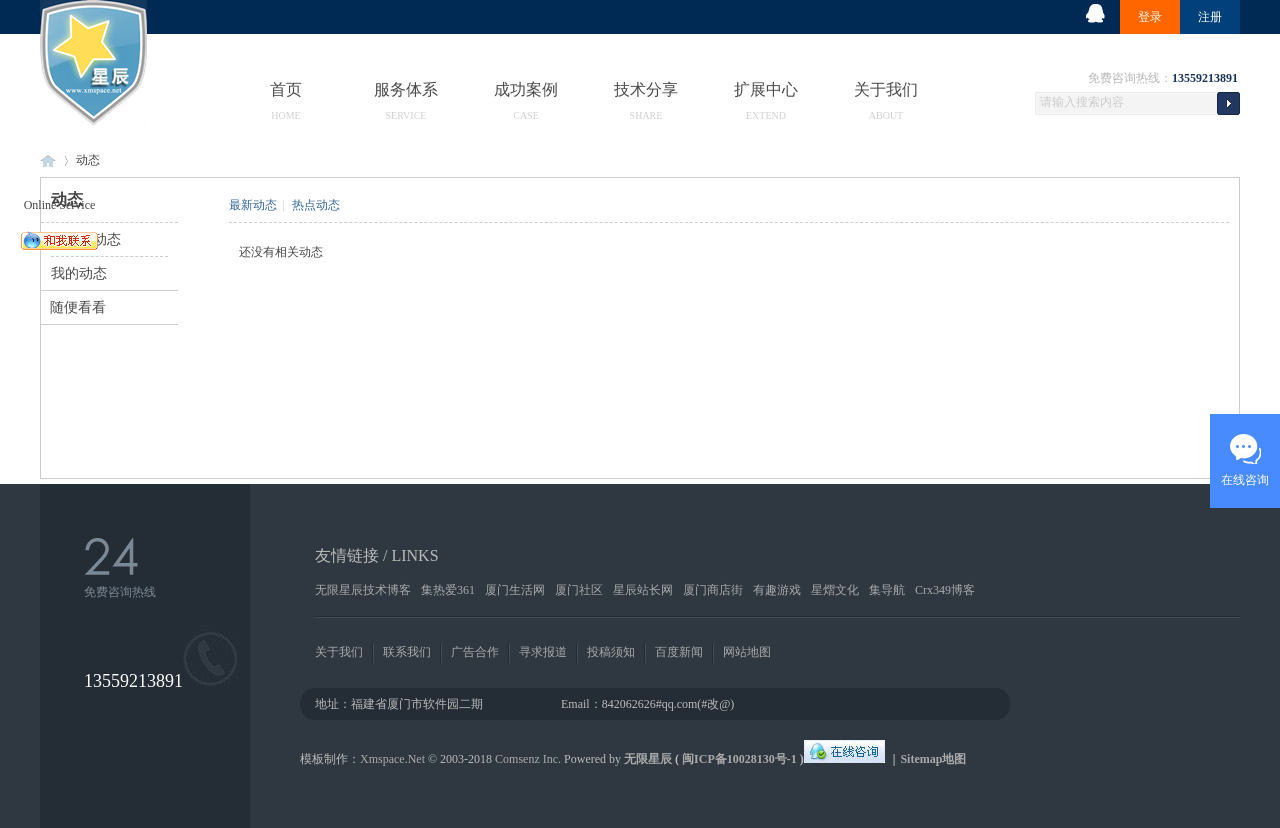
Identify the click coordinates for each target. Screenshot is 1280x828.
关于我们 (886, 89)
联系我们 (407, 652)
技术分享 (646, 89)
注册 (1210, 17)
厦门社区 (579, 590)
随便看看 (78, 307)
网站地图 (747, 652)
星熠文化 (835, 590)
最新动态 (253, 205)
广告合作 (475, 652)
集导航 (887, 590)
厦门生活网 (515, 590)
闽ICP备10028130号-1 (739, 759)
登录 (1150, 17)
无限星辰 (648, 759)
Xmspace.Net (392, 759)
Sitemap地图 (933, 759)
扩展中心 (766, 89)
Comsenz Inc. (528, 759)
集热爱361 (448, 590)
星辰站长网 (643, 590)
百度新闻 (679, 652)
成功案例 (526, 89)
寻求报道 (543, 652)
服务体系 (406, 89)
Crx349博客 (945, 590)
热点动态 (316, 205)
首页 (286, 89)
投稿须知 (611, 652)
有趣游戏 (777, 590)
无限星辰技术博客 (363, 590)
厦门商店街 (713, 590)
